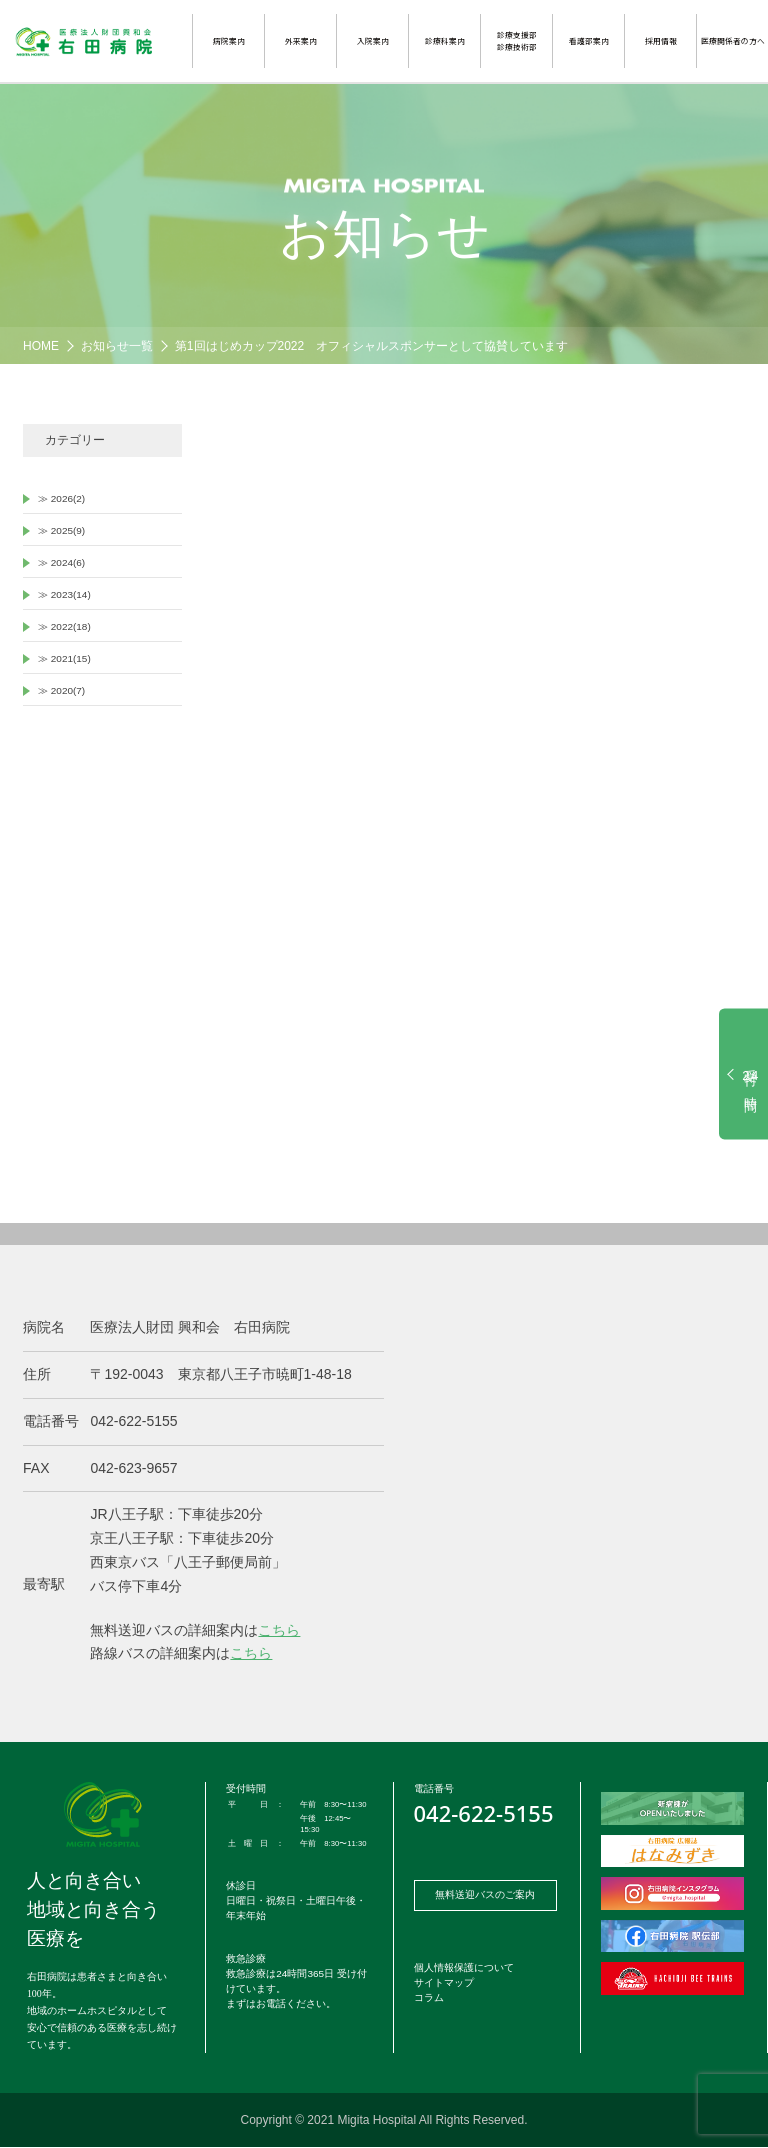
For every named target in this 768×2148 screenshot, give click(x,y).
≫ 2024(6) (61, 562)
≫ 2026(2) (61, 498)
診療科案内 (445, 40)
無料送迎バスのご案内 (485, 1894)
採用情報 (661, 40)
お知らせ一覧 (117, 346)
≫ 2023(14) (64, 594)
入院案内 (373, 40)
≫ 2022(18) (64, 626)
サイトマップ (444, 1982)
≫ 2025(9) (61, 530)
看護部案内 (589, 40)
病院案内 (229, 40)
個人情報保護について (464, 1967)
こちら (279, 1630)
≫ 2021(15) (64, 658)
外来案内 (301, 40)
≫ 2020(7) (61, 690)
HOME (41, 346)
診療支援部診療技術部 (517, 40)
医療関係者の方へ (733, 40)
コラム (429, 1997)
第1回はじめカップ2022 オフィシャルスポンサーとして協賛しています (371, 346)
